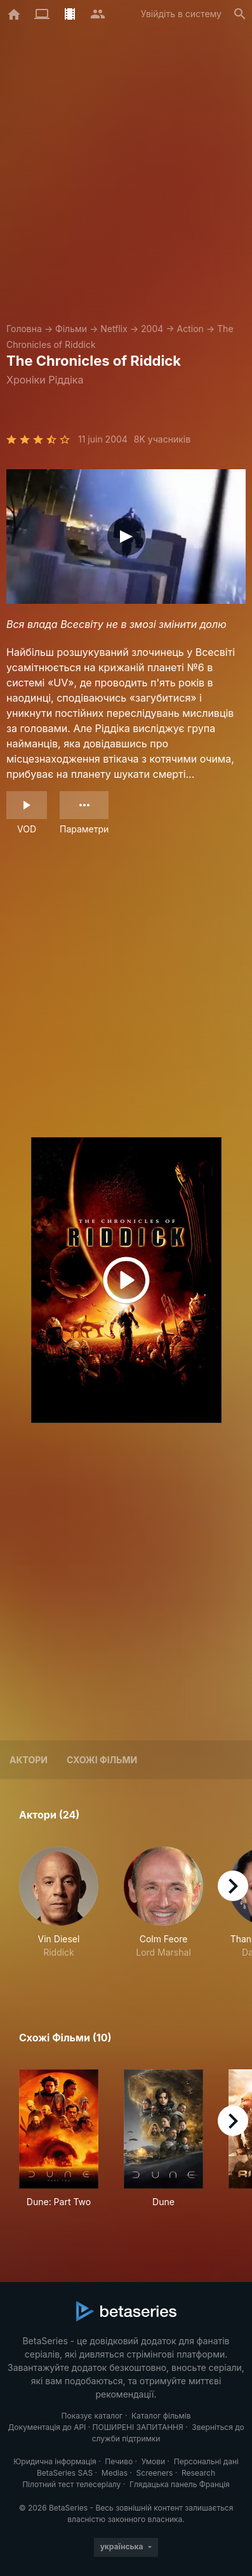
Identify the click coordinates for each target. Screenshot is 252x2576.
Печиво (119, 2461)
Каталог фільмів (161, 2415)
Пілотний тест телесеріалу (71, 2484)
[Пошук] (240, 14)
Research (198, 2473)
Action (190, 328)
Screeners (154, 2473)
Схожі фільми (102, 1759)
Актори (29, 1759)
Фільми (71, 328)
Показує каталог (92, 2415)
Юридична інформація (54, 2461)
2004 (152, 328)
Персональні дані (206, 2461)
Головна (24, 328)
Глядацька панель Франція (179, 2484)
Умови (153, 2461)
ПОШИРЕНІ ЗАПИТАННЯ (138, 2427)
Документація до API (47, 2427)
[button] (58, 1909)
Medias (115, 2473)
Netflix (114, 328)
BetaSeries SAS (65, 2473)
